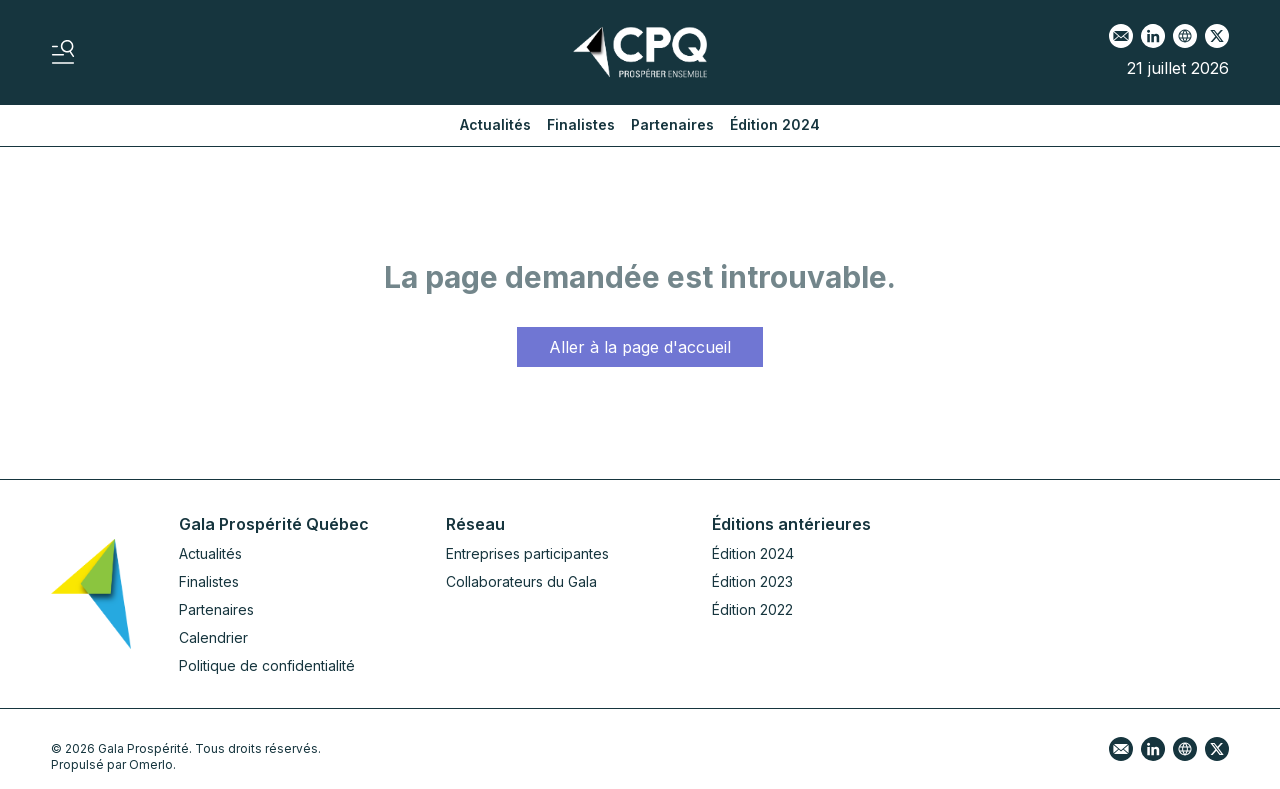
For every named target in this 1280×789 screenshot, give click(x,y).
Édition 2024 (775, 124)
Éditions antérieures (791, 524)
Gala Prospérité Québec (274, 524)
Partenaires (672, 124)
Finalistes (581, 124)
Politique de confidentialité (267, 665)
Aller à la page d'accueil (640, 347)
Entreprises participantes (527, 553)
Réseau (475, 524)
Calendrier (213, 637)
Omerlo (151, 764)
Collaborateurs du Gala (521, 581)
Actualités (495, 124)
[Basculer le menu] (63, 52)
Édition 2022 (752, 609)
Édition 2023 (752, 581)
